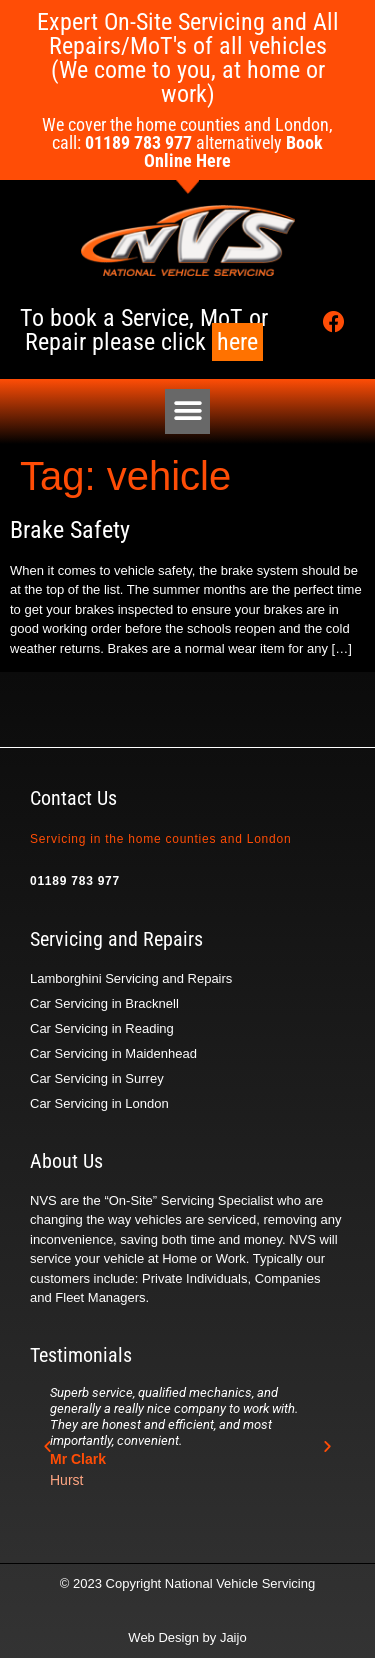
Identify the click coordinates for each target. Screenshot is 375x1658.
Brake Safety (70, 530)
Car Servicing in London (99, 1103)
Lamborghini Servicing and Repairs (131, 978)
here (237, 342)
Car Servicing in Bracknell (104, 1003)
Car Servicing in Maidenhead (113, 1053)
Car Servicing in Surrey (97, 1078)
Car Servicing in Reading (102, 1028)
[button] (187, 411)
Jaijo (233, 1637)
